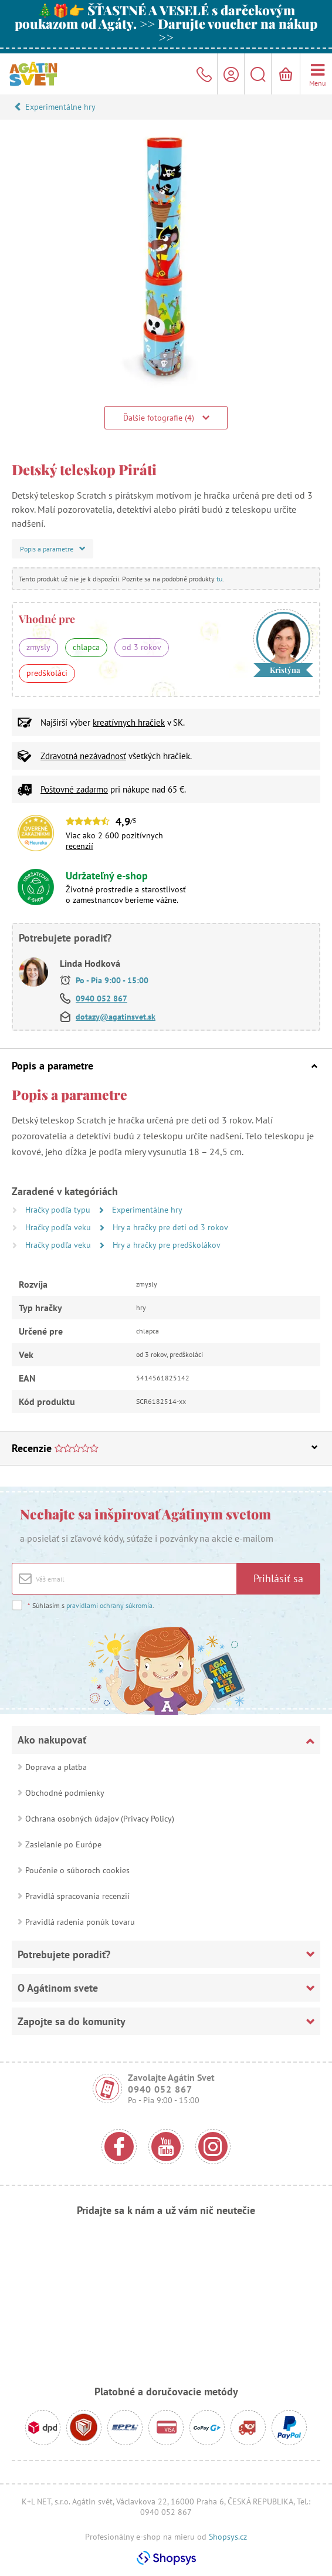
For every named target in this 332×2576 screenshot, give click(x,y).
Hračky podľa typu (59, 1209)
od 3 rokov (141, 647)
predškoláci (46, 673)
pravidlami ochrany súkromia (109, 1605)
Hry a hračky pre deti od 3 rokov (170, 1227)
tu (219, 578)
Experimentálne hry (60, 106)
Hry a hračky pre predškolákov (167, 1245)
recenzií (79, 846)
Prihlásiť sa (278, 1578)
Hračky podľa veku (59, 1227)
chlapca (86, 647)
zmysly (38, 647)
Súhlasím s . (90, 1605)
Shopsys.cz (228, 2536)
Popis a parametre (164, 1065)
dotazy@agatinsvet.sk (115, 1016)
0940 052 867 (101, 998)
